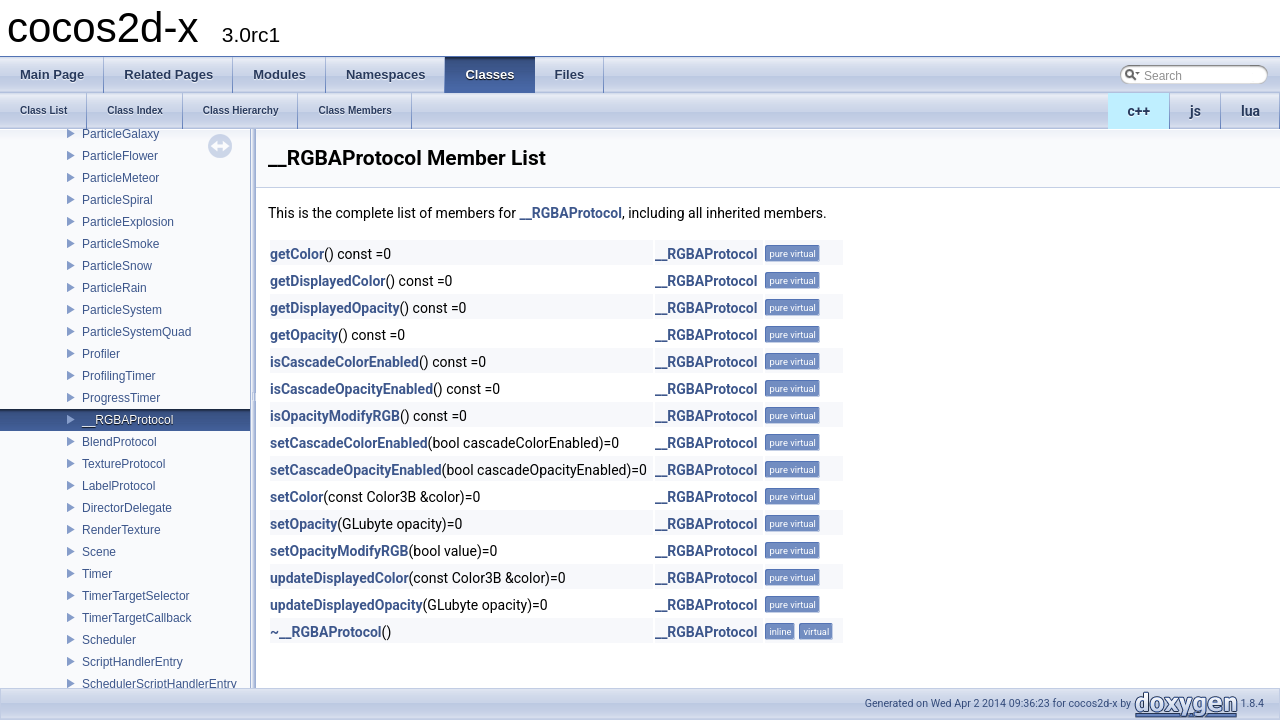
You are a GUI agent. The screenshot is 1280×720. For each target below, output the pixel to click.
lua (1250, 111)
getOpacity (304, 335)
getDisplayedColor (327, 281)
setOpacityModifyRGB (339, 551)
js (1195, 111)
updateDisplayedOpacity (346, 605)
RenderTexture (121, 530)
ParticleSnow (117, 266)
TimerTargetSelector (136, 596)
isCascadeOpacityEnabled (351, 389)
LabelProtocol (118, 486)
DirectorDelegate (127, 508)
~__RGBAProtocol (326, 632)
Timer (97, 574)
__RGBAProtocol (127, 420)
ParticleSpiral (117, 200)
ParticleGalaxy (120, 134)
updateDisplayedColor (339, 578)
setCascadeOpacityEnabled (356, 470)
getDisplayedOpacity (334, 308)
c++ (1139, 111)
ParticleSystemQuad (136, 332)
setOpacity (303, 524)
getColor (297, 254)
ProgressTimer (121, 398)
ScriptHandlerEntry (132, 662)
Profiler (101, 354)
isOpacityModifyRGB (335, 416)
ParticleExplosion (128, 222)
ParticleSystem (122, 310)
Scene (99, 552)
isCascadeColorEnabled (344, 362)
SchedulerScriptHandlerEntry (159, 684)
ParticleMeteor (120, 178)
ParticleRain (114, 288)
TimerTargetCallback (137, 618)
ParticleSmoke (120, 244)
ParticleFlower (120, 156)
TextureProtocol (123, 464)
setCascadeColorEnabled (349, 443)
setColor (296, 497)
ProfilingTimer (119, 376)
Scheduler (109, 640)
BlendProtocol (119, 442)
